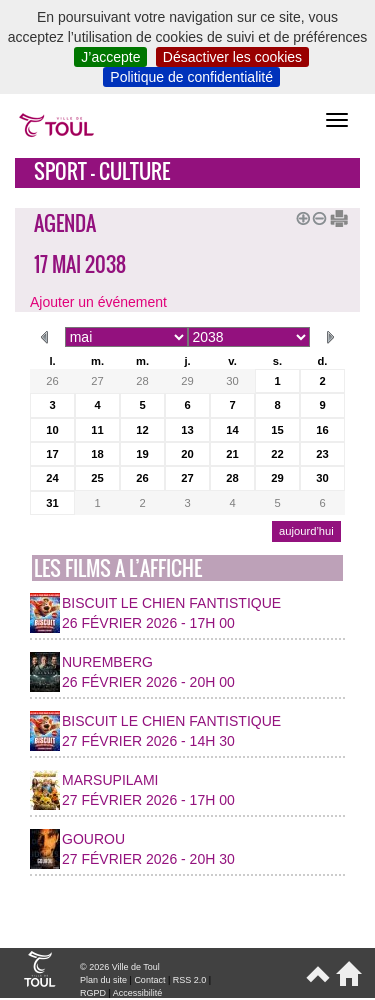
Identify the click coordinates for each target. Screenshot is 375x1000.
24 (52, 478)
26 (52, 381)
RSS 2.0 (190, 980)
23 (322, 454)
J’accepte (110, 57)
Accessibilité (138, 993)
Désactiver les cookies (232, 57)
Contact (149, 980)
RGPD (93, 993)
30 (232, 381)
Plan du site (103, 980)
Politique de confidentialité (191, 77)
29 (187, 381)
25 (97, 478)
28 (142, 381)
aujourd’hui (306, 531)
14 (232, 430)
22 (277, 454)
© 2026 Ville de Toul (120, 967)
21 (232, 454)
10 (52, 430)
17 (52, 454)
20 (187, 454)
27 (97, 381)
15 (277, 430)
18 (97, 454)
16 (322, 430)
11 (97, 430)
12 (142, 430)
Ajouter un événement (98, 302)
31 (52, 503)
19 (142, 454)
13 (187, 430)
